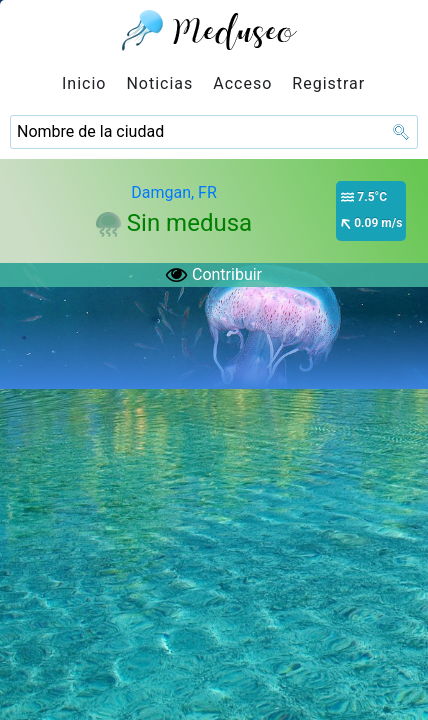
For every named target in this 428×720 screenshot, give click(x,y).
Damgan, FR (174, 192)
